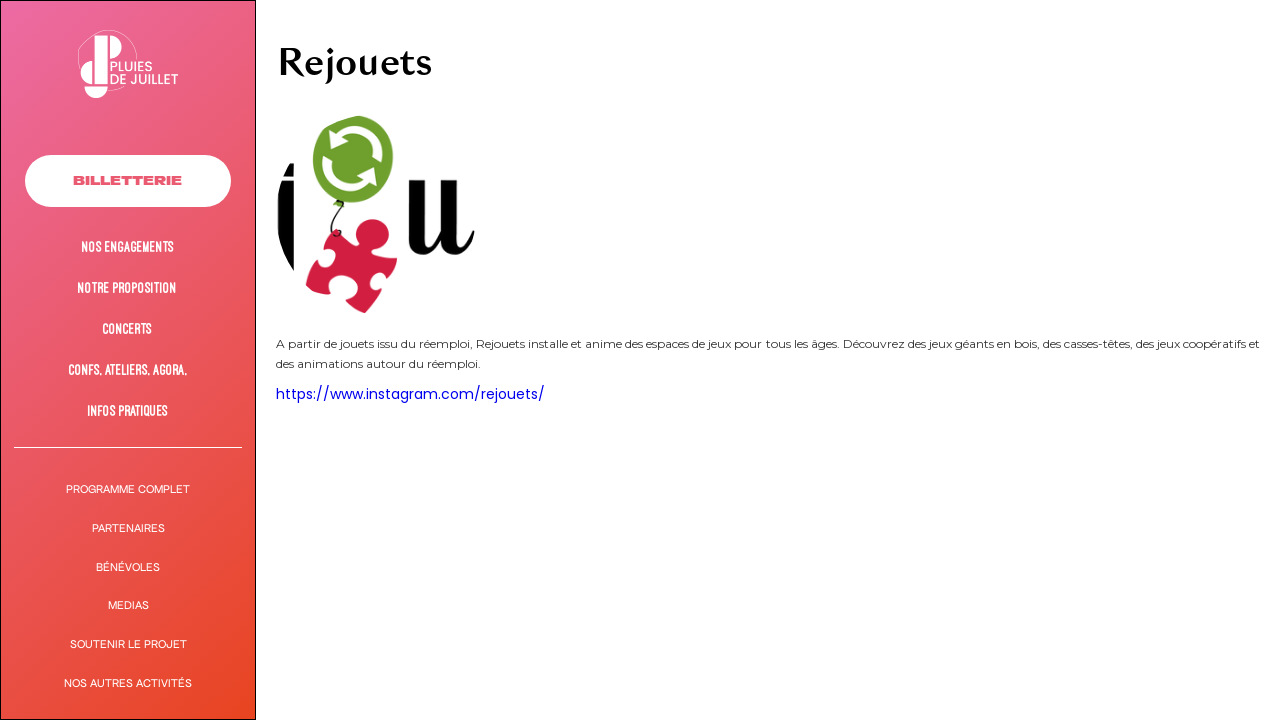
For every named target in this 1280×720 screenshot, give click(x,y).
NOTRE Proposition (127, 287)
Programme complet (128, 489)
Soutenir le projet (128, 644)
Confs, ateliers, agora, (128, 369)
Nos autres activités (128, 683)
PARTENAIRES (128, 528)
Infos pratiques (128, 410)
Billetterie (127, 180)
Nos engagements (128, 246)
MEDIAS (128, 605)
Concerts (127, 328)
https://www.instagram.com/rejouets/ (410, 394)
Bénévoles (128, 567)
